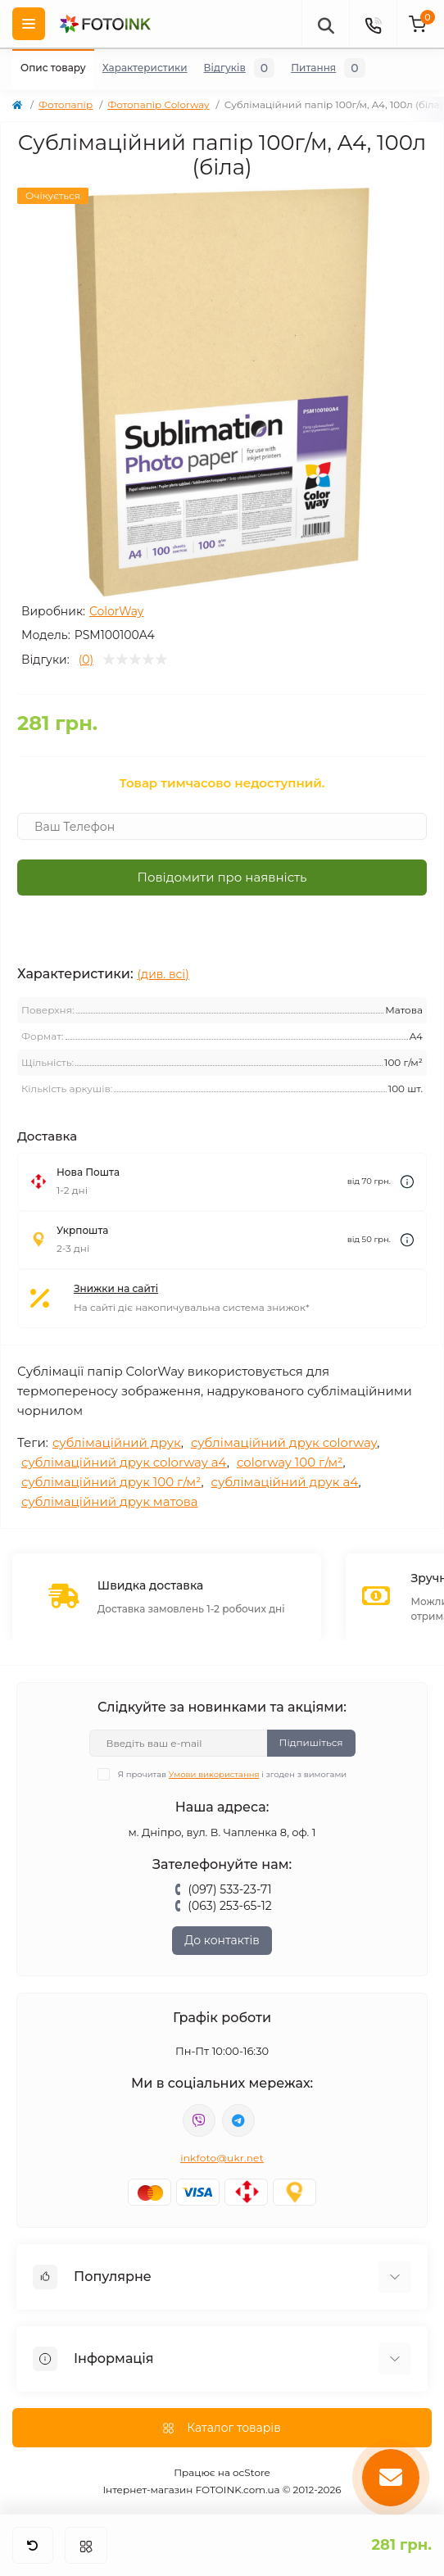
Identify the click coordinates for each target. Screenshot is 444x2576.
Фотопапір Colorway (158, 104)
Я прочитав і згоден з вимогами (232, 1774)
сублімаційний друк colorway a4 (124, 1462)
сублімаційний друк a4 (285, 1482)
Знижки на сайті (116, 1288)
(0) (86, 659)
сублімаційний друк (116, 1442)
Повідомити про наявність (222, 877)
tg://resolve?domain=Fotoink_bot (238, 2120)
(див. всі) (163, 974)
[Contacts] (372, 24)
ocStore (251, 2472)
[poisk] (325, 24)
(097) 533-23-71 (229, 1889)
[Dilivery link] (407, 1182)
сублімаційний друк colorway (284, 1442)
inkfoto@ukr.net (222, 2158)
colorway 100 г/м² (290, 1462)
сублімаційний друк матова (109, 1501)
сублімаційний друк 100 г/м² (111, 1482)
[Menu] (28, 23)
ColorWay (116, 611)
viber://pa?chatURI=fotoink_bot (199, 2120)
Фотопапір (66, 104)
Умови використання (214, 1774)
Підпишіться (311, 1742)
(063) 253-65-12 (229, 1905)
